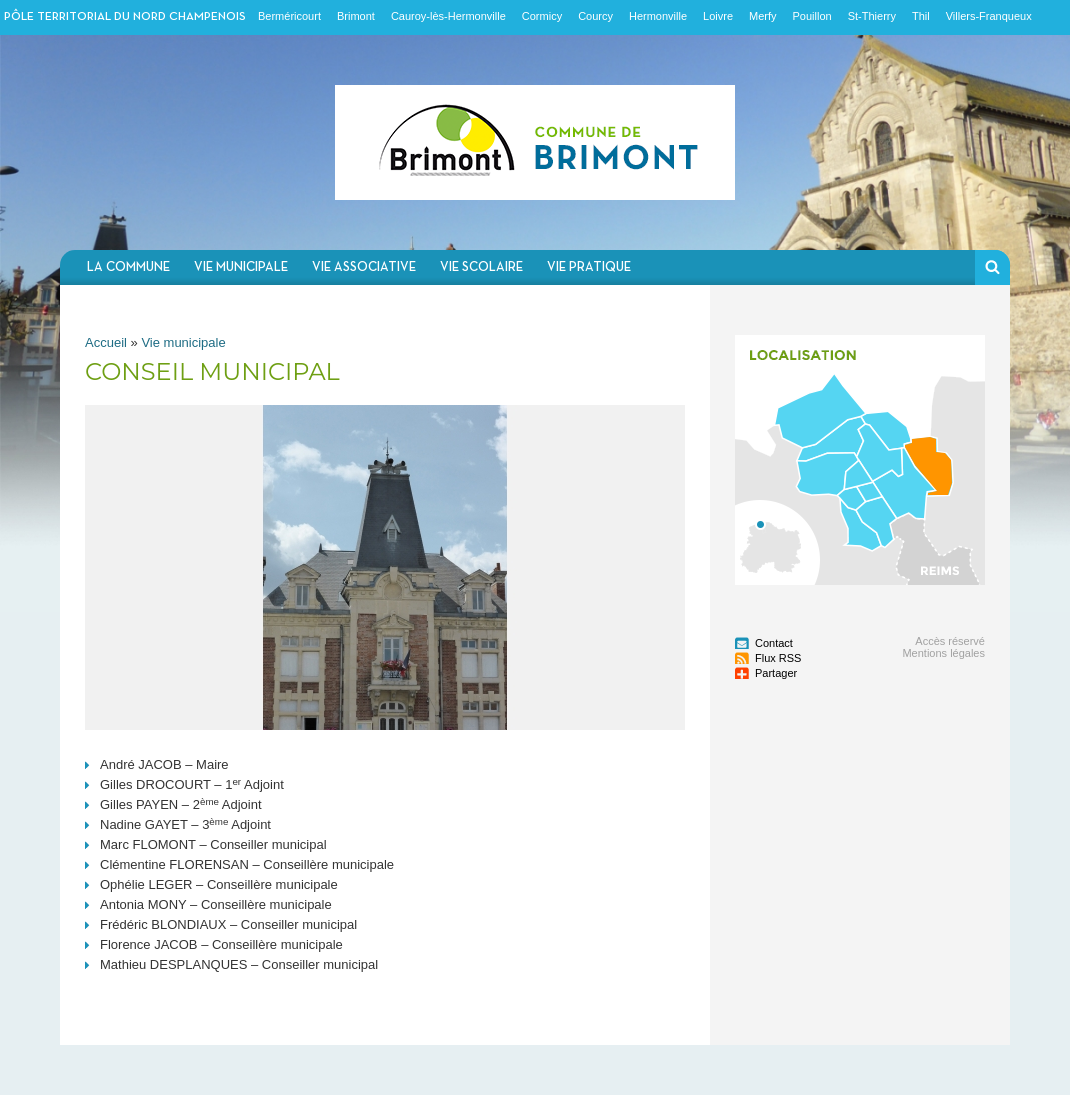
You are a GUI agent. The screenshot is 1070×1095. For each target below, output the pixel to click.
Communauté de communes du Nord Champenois (535, 142)
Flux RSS (778, 658)
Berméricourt (289, 16)
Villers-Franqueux (989, 16)
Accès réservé (950, 641)
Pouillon (812, 16)
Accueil (106, 342)
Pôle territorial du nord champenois (125, 17)
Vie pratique (589, 267)
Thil (921, 16)
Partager (776, 673)
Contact (774, 643)
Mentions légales (943, 653)
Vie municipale (241, 267)
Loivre (718, 16)
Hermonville (658, 16)
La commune (128, 267)
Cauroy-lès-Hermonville (448, 16)
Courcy (595, 16)
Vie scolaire (481, 267)
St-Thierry (872, 16)
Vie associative (364, 267)
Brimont (356, 16)
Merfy (763, 16)
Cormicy (542, 16)
